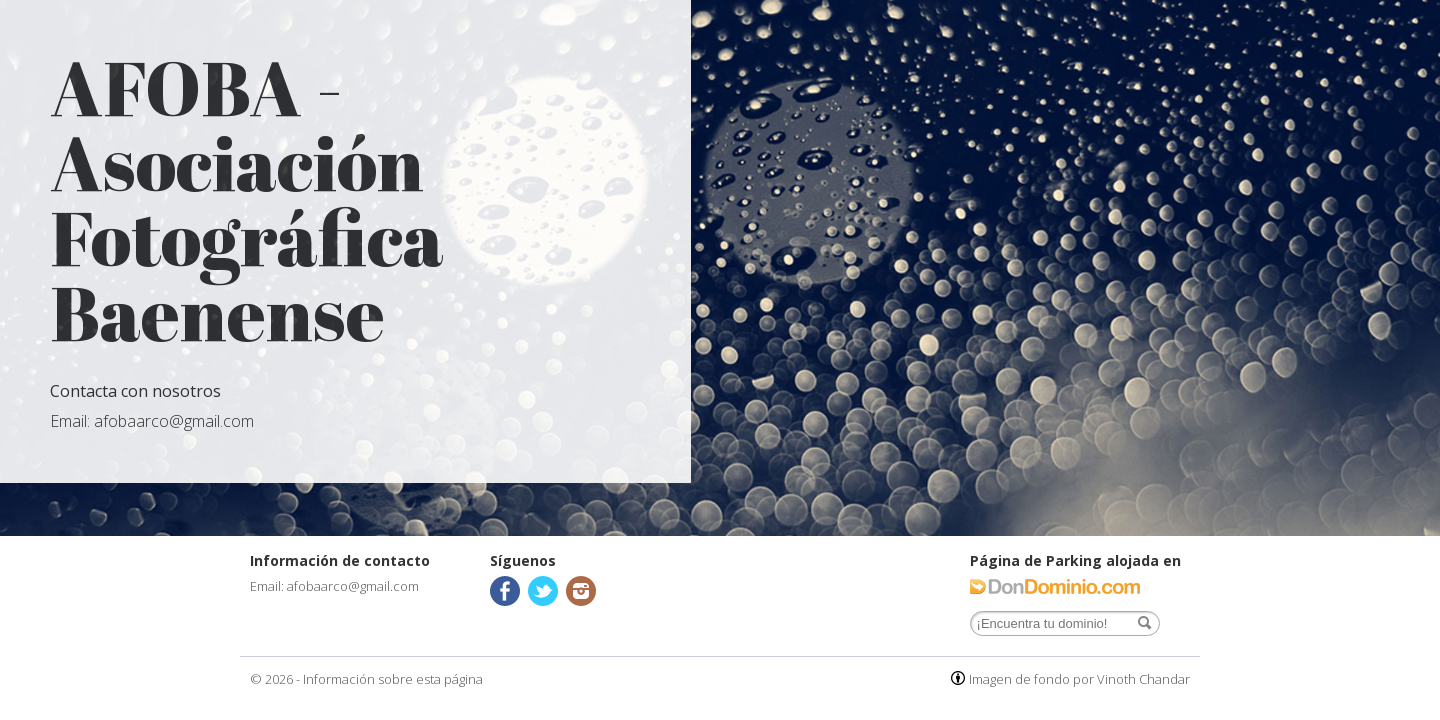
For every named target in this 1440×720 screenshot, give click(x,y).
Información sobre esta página (393, 679)
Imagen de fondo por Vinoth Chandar (1079, 679)
